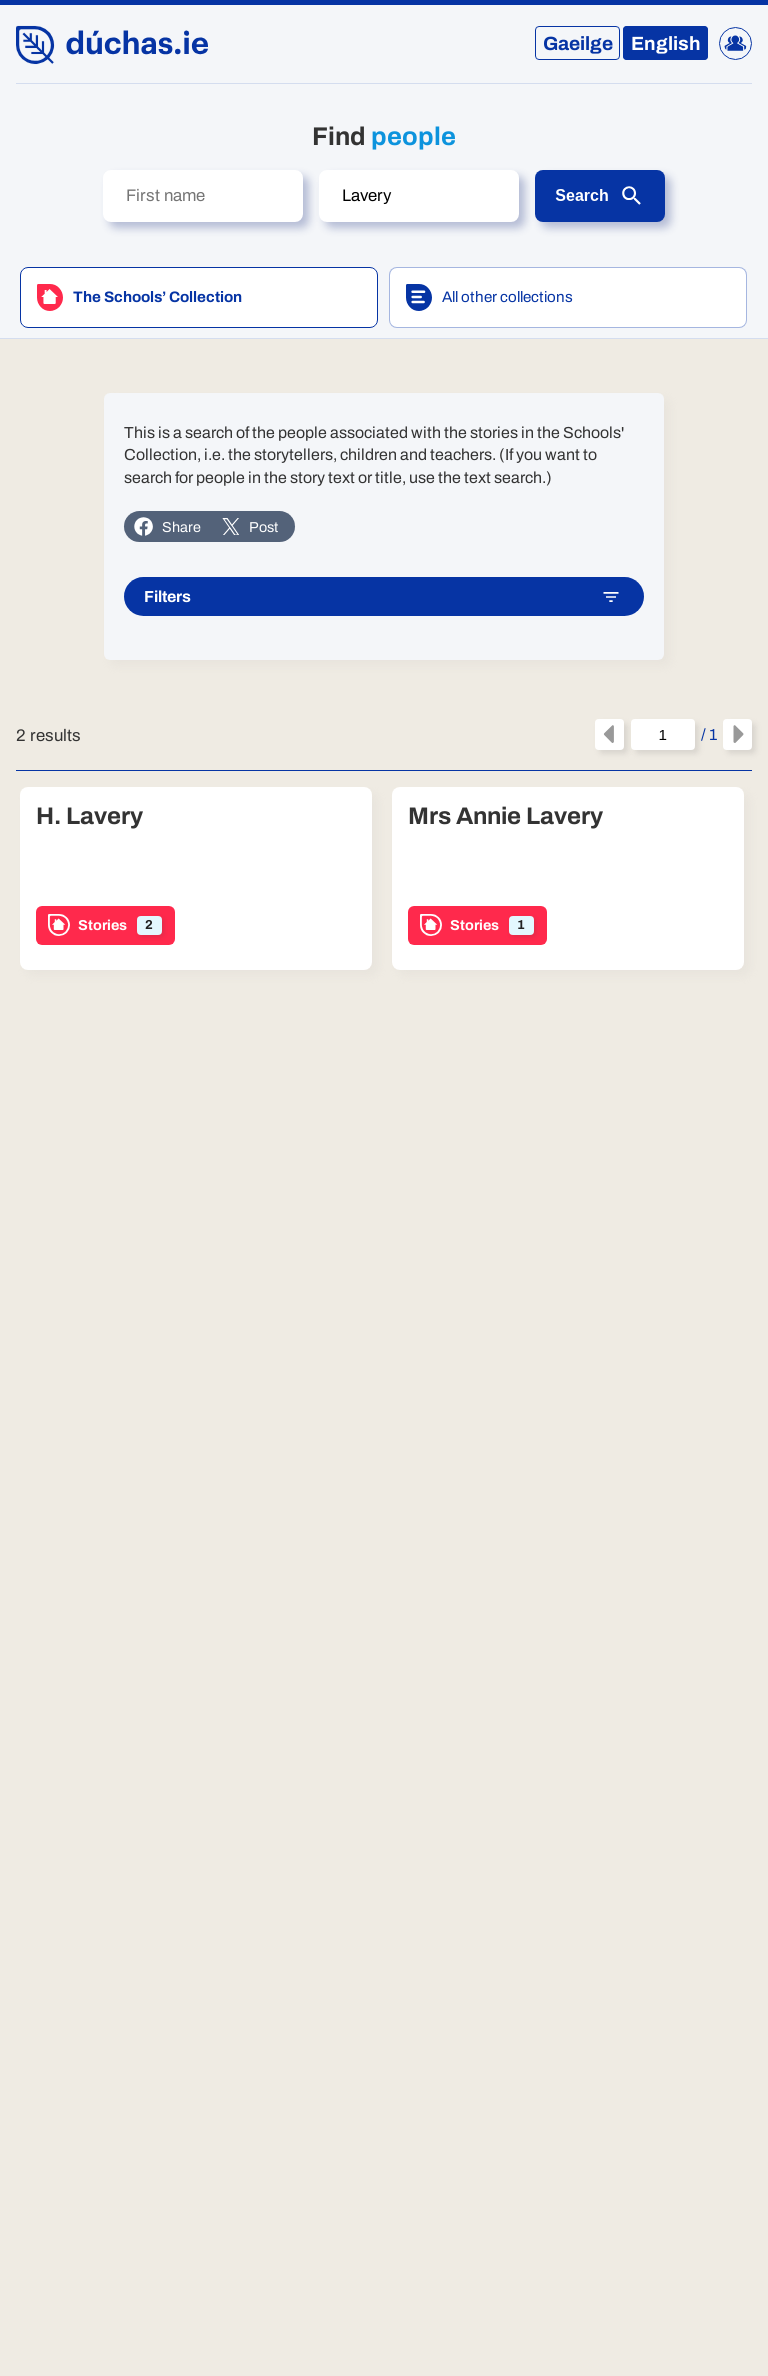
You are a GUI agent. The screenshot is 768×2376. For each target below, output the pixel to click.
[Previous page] (609, 735)
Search (599, 196)
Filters (382, 598)
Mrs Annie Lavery (505, 816)
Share (167, 526)
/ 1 (674, 735)
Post (249, 527)
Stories (105, 926)
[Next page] (737, 735)
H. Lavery (89, 816)
